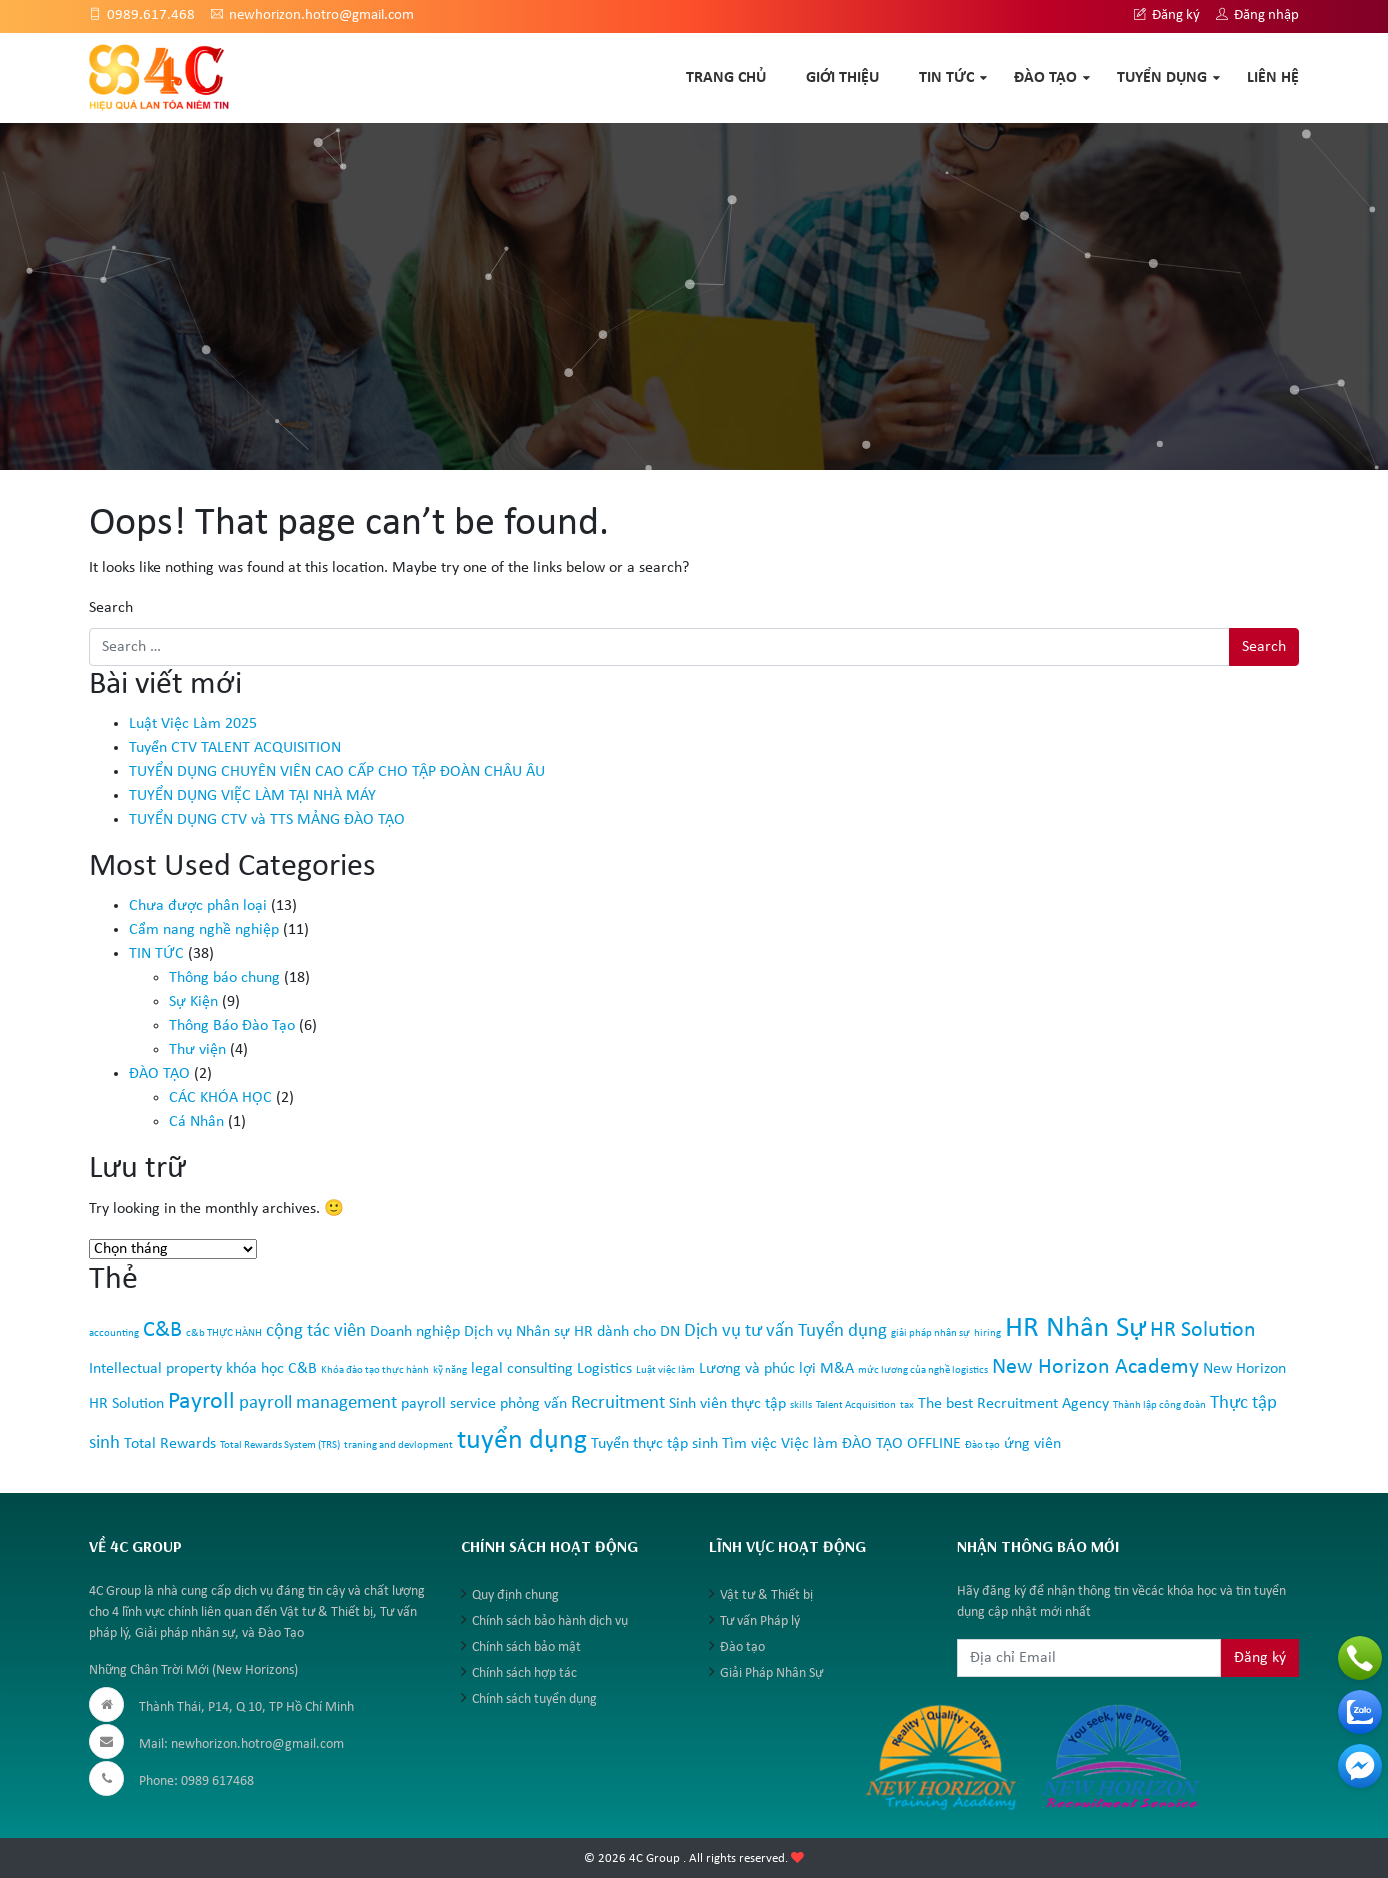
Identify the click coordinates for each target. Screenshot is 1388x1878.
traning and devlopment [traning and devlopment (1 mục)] (398, 1445)
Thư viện (197, 1050)
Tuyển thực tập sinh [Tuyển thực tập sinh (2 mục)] (654, 1444)
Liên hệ (1273, 78)
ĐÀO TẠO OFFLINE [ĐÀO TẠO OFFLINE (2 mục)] (901, 1444)
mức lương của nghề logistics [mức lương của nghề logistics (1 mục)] (923, 1370)
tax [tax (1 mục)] (907, 1405)
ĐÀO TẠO (1045, 78)
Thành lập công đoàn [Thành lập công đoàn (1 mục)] (1159, 1405)
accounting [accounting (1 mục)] (114, 1333)
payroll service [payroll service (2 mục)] (448, 1404)
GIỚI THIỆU (842, 78)
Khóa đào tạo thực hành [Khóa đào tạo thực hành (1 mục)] (375, 1370)
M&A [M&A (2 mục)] (837, 1369)
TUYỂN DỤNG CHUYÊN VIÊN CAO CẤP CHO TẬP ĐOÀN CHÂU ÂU (337, 772)
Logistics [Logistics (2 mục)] (604, 1369)
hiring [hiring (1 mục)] (987, 1333)
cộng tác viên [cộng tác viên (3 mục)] (316, 1331)
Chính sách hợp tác (524, 1673)
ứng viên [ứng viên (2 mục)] (1032, 1444)
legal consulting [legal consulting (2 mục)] (522, 1369)
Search (111, 608)
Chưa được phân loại (198, 906)
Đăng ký (1167, 15)
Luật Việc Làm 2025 (193, 724)
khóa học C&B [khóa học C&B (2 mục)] (271, 1369)
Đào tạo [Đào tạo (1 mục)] (982, 1445)
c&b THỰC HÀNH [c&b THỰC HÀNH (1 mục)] (224, 1333)
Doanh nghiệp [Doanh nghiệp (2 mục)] (415, 1332)
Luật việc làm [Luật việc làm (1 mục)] (665, 1370)
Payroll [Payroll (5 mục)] (201, 1402)
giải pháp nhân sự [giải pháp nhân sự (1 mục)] (930, 1333)
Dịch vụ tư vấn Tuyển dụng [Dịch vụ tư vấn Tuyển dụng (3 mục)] (785, 1331)
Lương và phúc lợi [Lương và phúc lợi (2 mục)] (757, 1369)
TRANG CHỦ (726, 78)
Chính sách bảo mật (526, 1647)
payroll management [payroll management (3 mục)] (318, 1403)
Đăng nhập (1257, 15)
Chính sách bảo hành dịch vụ (550, 1621)
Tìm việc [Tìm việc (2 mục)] (749, 1444)
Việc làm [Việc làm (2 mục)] (809, 1444)
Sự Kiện (193, 1002)
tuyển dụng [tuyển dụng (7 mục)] (522, 1441)
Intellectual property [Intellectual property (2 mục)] (155, 1369)
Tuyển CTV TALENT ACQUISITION (235, 748)
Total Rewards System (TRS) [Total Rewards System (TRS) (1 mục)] (280, 1445)
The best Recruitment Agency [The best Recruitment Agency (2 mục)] (1013, 1404)
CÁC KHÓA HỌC (220, 1098)
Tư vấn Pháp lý (760, 1621)
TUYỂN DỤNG (1162, 78)
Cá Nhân (196, 1122)
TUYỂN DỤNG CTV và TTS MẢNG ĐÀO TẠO (267, 820)
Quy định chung (515, 1595)
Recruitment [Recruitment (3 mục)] (618, 1403)
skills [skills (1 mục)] (801, 1405)
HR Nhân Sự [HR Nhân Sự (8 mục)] (1075, 1328)
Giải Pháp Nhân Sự (771, 1673)
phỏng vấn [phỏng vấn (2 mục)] (533, 1404)
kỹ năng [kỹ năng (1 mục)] (450, 1370)
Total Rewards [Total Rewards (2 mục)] (170, 1444)
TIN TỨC (946, 78)
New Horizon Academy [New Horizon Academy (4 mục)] (1095, 1367)
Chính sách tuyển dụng (534, 1699)
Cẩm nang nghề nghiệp (204, 930)
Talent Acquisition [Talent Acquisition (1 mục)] (856, 1405)
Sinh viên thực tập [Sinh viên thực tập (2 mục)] (727, 1404)
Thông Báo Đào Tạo (232, 1026)
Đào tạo (742, 1647)
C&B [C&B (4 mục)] (162, 1330)
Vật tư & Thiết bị (766, 1595)
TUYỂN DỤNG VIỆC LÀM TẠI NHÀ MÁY (252, 796)
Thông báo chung (224, 978)
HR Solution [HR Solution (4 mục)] (1203, 1330)
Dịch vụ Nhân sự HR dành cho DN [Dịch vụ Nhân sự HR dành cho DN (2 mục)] (572, 1332)
